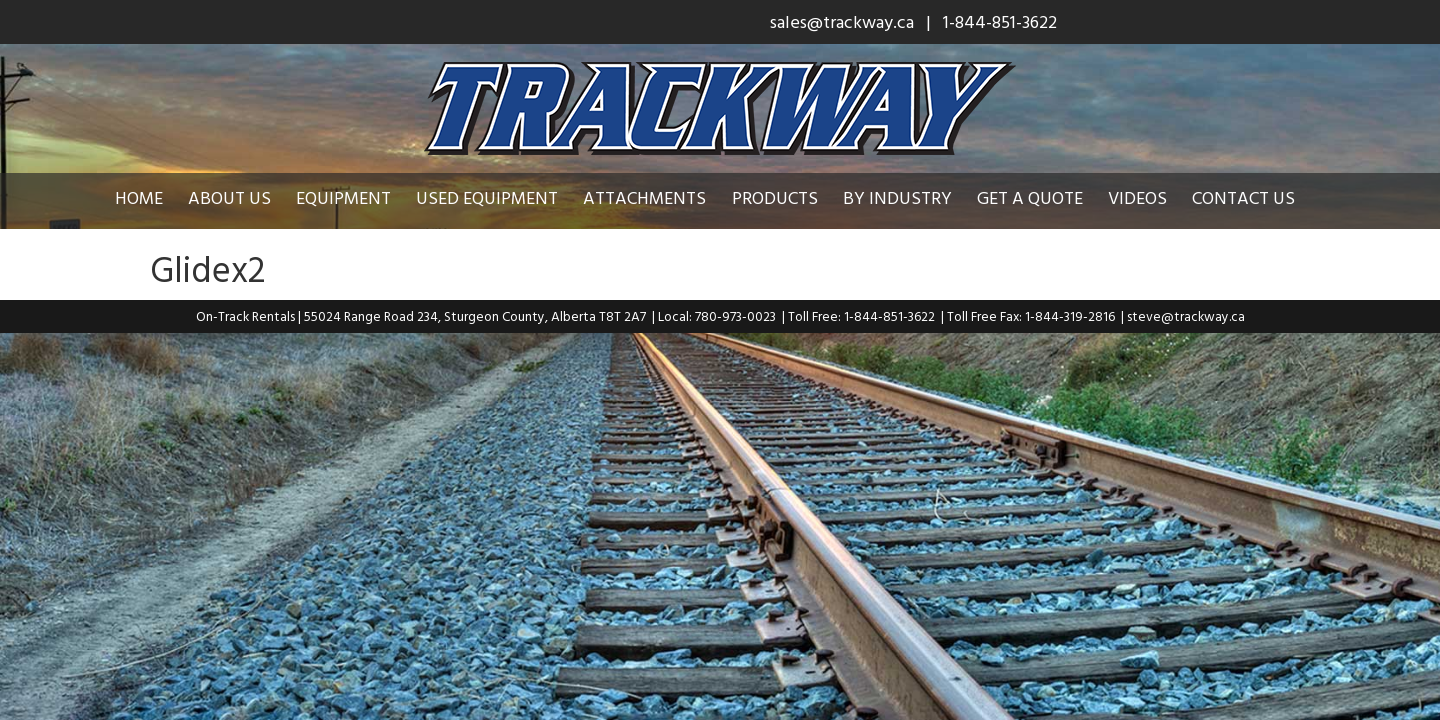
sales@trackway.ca (842, 21)
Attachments (659, 197)
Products (790, 197)
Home (154, 197)
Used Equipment (502, 197)
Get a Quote (1045, 197)
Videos (1152, 197)
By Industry (912, 197)
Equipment (358, 197)
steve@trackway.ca (1186, 316)
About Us (244, 197)
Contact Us (1258, 197)
